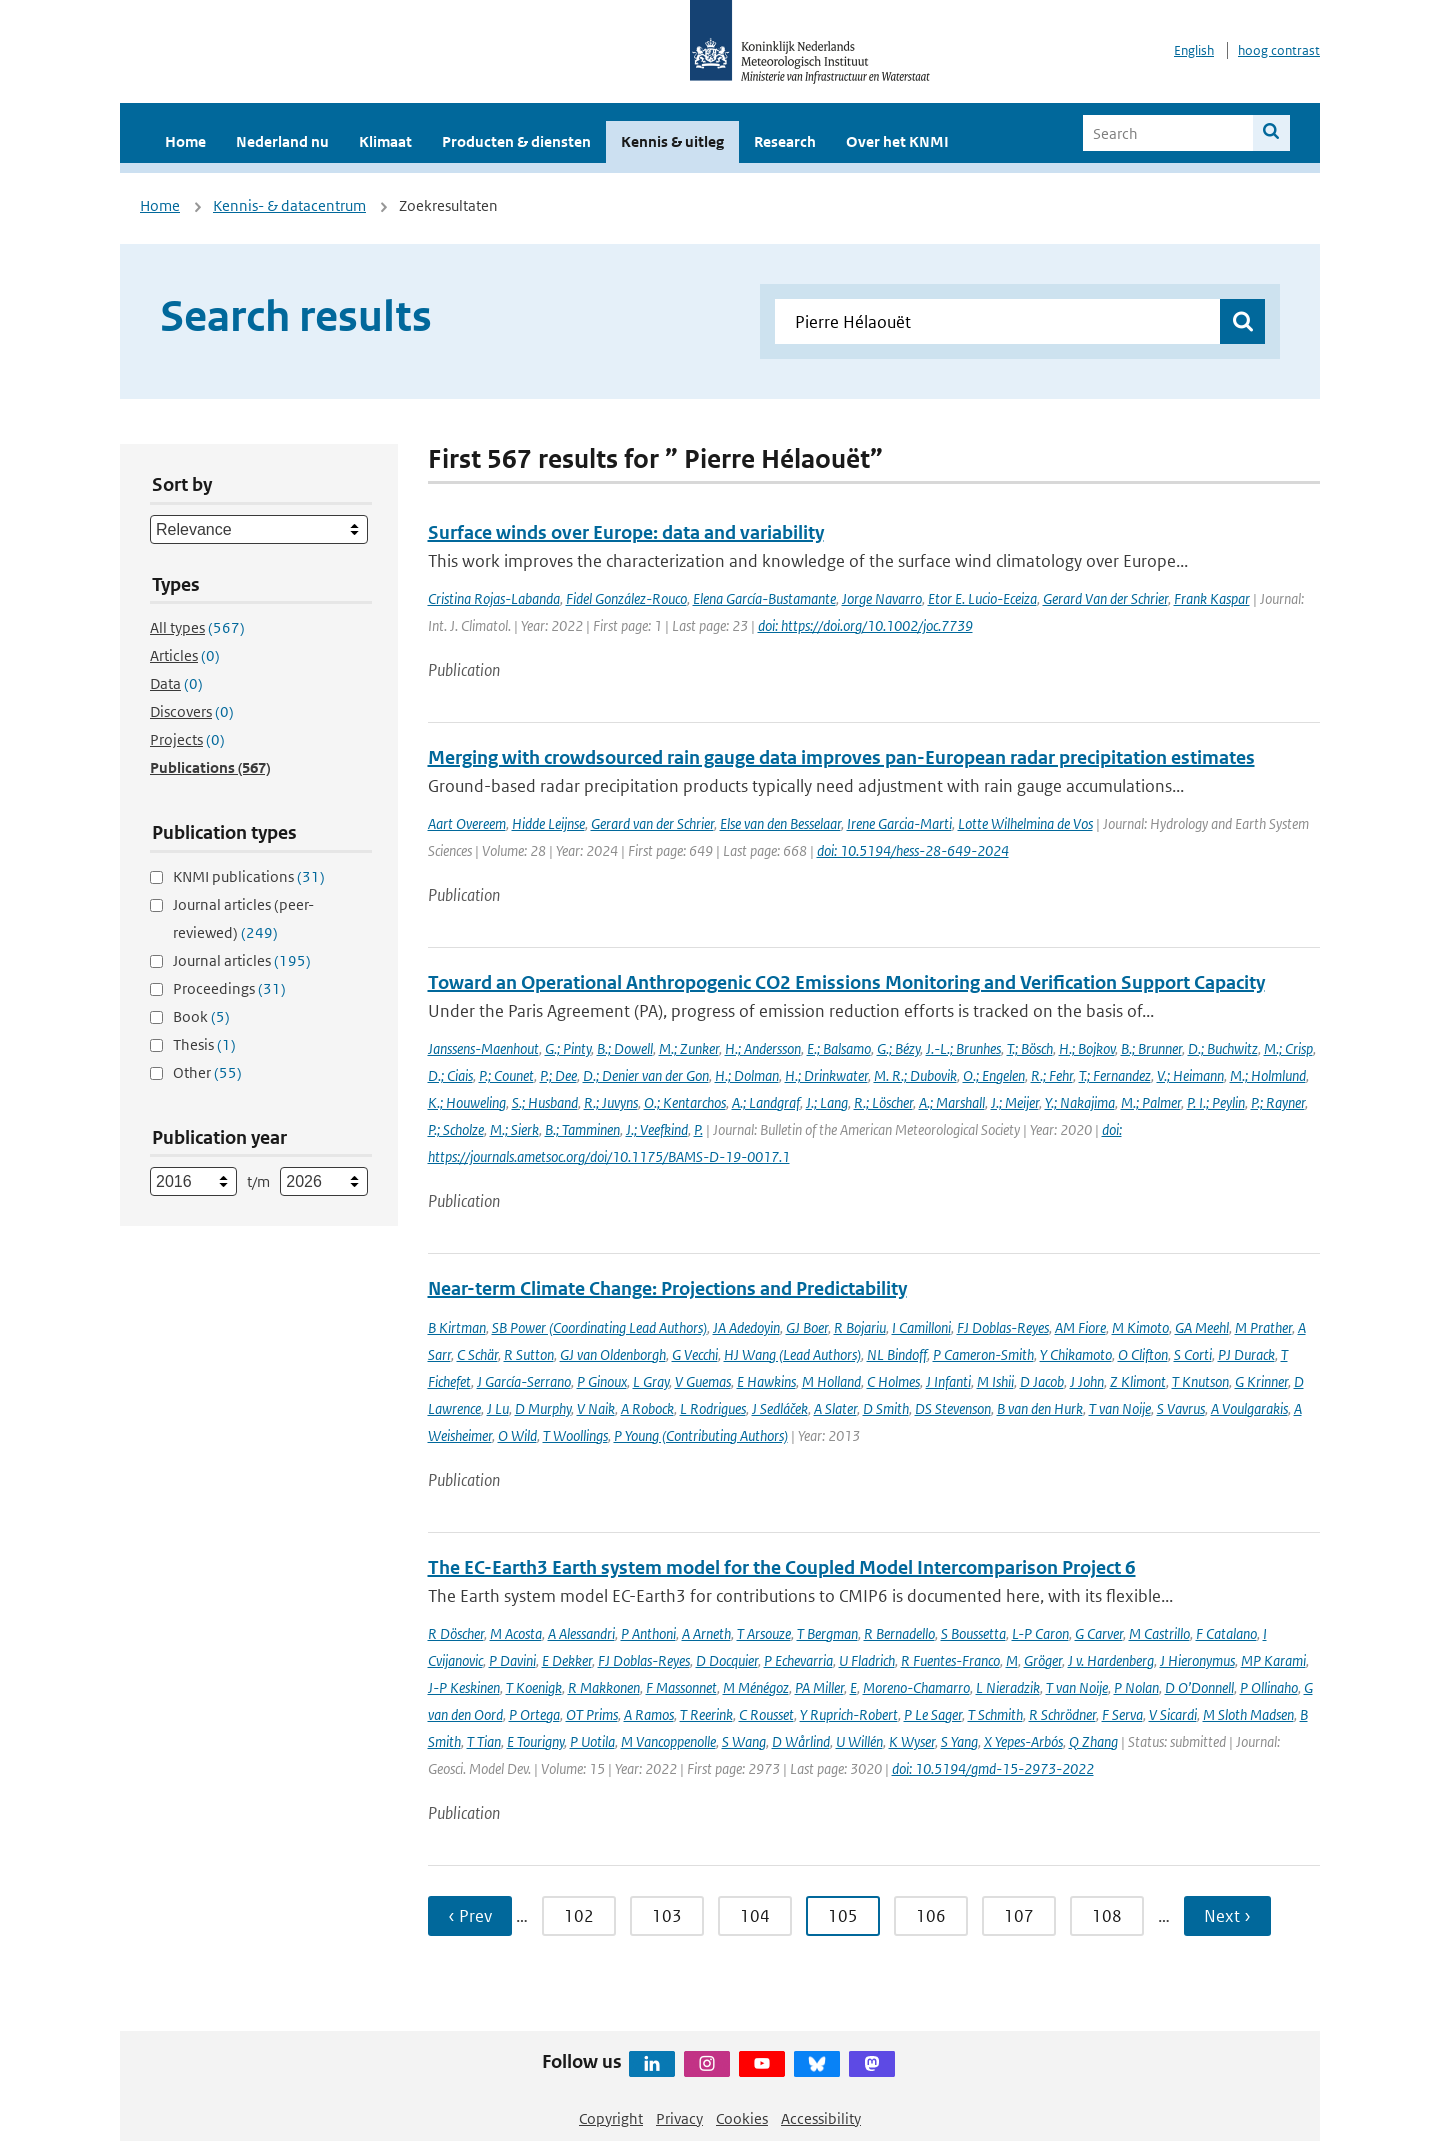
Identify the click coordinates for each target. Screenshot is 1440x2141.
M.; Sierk (514, 1129)
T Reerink (706, 1714)
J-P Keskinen (464, 1687)
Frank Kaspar (1212, 598)
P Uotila (592, 1741)
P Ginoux (602, 1381)
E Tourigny (535, 1741)
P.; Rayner (1278, 1102)
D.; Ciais (450, 1075)
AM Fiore (1080, 1327)
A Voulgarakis (1249, 1408)
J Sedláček (780, 1408)
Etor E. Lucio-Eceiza (982, 598)
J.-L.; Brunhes (963, 1048)
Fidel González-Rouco (626, 598)
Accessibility (821, 2118)
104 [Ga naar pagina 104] (755, 1916)
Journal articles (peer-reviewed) (243, 918)
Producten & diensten (516, 141)
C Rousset (766, 1714)
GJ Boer (807, 1327)
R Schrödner (1062, 1714)
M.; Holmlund (1268, 1075)
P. (698, 1129)
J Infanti (948, 1381)
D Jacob (1042, 1381)
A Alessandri (581, 1633)
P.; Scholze (456, 1129)
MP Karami (1273, 1660)
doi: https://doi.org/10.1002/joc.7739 (865, 625)
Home (185, 141)
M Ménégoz (756, 1687)
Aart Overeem (467, 823)
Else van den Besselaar (780, 823)
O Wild (517, 1435)
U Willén (859, 1741)
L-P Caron (1040, 1633)
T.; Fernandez (1115, 1075)
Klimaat (385, 141)
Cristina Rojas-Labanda (494, 598)
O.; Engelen (994, 1075)
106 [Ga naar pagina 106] (931, 1916)
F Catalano (1226, 1633)
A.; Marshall (952, 1102)
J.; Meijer (1015, 1102)
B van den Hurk (1040, 1408)
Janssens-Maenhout (483, 1048)
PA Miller (819, 1687)
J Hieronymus (1197, 1660)
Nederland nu (282, 141)
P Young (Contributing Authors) (701, 1435)
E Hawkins (766, 1381)
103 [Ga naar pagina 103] (667, 1916)
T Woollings (575, 1435)
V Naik (596, 1408)
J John (1087, 1381)
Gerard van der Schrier (652, 823)
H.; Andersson (763, 1048)
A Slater (835, 1408)
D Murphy (543, 1408)
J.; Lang (827, 1102)
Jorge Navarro (882, 598)
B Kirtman (457, 1327)
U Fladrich (867, 1660)
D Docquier (727, 1660)
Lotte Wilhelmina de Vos (1025, 823)
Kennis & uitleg (672, 141)
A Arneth (706, 1633)
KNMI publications (249, 876)
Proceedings (229, 988)
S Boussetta (973, 1633)
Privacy (679, 2118)
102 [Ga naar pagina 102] (579, 1916)
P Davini (512, 1660)
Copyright (611, 2118)
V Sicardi (1173, 1714)
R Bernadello (899, 1633)
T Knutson (1200, 1381)
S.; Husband (545, 1102)
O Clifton (1143, 1354)
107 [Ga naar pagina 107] (1019, 1916)
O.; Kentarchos (685, 1102)
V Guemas (703, 1381)
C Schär (477, 1354)
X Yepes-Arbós (1023, 1741)
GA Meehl (1202, 1327)
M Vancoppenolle (668, 1741)
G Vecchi (695, 1354)
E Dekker (567, 1660)
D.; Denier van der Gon (646, 1075)
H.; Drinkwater (826, 1075)
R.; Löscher (883, 1102)
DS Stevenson (953, 1408)
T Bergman (827, 1633)
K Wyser (912, 1741)
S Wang (744, 1741)
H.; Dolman (747, 1075)
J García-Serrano (524, 1381)
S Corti (1193, 1354)
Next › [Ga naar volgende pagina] (1227, 1916)
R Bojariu (860, 1327)
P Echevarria (798, 1660)
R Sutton (529, 1354)
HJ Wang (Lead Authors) (792, 1354)
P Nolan (1136, 1687)
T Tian (484, 1741)
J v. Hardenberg (1111, 1660)
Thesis (204, 1044)
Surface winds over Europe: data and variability (626, 532)
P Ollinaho (1269, 1687)
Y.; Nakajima (1080, 1102)
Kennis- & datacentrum (289, 205)
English (1194, 50)
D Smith (886, 1408)
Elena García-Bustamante (764, 598)
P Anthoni (648, 1633)
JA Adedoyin (746, 1327)
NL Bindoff (897, 1354)
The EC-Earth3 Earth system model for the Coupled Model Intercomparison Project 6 (782, 1567)
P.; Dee (558, 1075)
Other (207, 1072)
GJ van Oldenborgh (613, 1354)
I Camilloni (921, 1327)
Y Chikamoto (1076, 1354)
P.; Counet (506, 1075)
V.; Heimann (1190, 1075)
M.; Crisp (1288, 1048)
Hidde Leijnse (548, 823)
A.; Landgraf (766, 1102)
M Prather (1263, 1327)
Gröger (1043, 1660)
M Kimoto (1140, 1327)
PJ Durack (1246, 1354)
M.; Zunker (689, 1048)
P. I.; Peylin (1216, 1102)
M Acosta (516, 1633)
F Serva (1122, 1714)
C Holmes (893, 1381)
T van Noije (1120, 1408)
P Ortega (534, 1714)
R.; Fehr (1052, 1075)
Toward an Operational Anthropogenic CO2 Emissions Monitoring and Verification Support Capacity (846, 982)
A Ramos (649, 1714)
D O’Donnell (1199, 1687)
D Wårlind (801, 1741)
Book (201, 1016)
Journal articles (242, 960)
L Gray (651, 1381)
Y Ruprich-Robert (849, 1714)
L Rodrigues (713, 1408)
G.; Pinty (568, 1048)
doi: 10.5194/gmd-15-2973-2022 (993, 1768)
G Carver (1099, 1633)
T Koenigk (534, 1687)
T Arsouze (764, 1633)
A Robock (647, 1408)
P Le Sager (933, 1714)
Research (785, 141)
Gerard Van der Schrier (1105, 598)
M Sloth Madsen (1248, 1714)
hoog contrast (1279, 50)
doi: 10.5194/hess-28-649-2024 (913, 850)
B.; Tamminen (582, 1129)
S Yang (959, 1741)
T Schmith (995, 1714)
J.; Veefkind (657, 1129)
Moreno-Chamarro (916, 1687)
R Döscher (456, 1633)
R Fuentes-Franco (950, 1660)
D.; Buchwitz (1223, 1048)
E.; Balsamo (839, 1048)
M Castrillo (1159, 1633)
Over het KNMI (897, 141)
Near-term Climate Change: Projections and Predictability (667, 1288)
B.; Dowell (625, 1048)
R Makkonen (604, 1687)
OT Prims (592, 1714)
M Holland (831, 1381)
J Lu (498, 1408)
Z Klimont (1138, 1381)
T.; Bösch (1030, 1048)
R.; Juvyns (611, 1102)
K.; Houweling (467, 1102)
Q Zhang (1093, 1741)
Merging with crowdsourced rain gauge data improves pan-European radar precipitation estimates (841, 757)
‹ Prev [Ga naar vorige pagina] (470, 1916)
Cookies (742, 2118)
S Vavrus (1181, 1408)
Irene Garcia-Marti (899, 823)
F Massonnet (681, 1687)
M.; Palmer (1151, 1102)
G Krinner (1261, 1381)
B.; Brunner (1151, 1048)
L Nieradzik (1008, 1687)
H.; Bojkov (1087, 1048)
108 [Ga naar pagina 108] (1107, 1916)
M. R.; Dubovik (915, 1075)
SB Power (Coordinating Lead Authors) (599, 1327)
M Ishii (995, 1381)
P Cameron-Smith (983, 1354)
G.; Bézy (898, 1048)
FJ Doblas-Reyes (1003, 1327)
